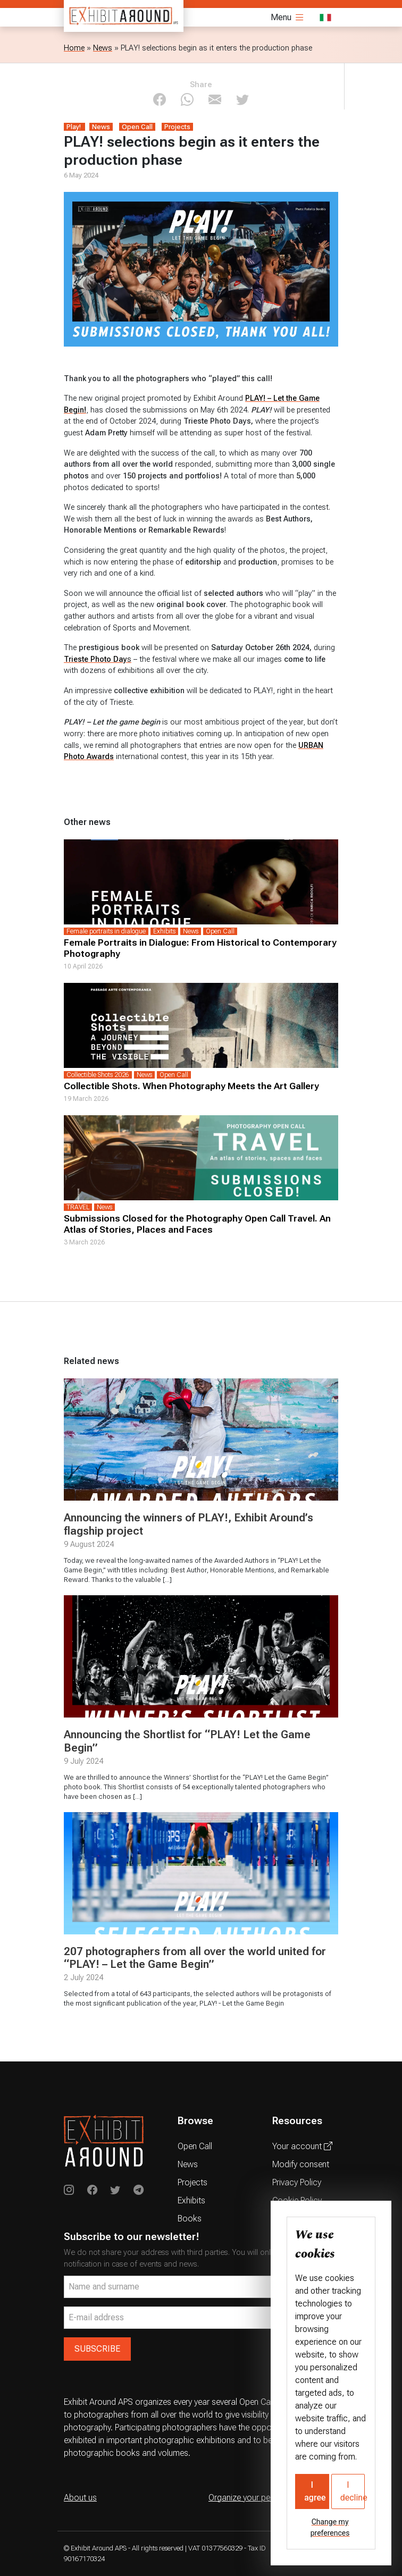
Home (74, 48)
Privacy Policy (296, 2182)
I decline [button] (352, 2491)
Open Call (195, 2146)
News (102, 48)
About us (80, 2498)
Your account (302, 2146)
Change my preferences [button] (330, 2527)
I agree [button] (314, 2491)
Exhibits (191, 2200)
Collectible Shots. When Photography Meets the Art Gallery (191, 1086)
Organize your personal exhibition (269, 2498)
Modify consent (300, 2164)
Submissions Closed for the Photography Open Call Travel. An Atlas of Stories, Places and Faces (197, 1224)
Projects (192, 2182)
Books (190, 2218)
